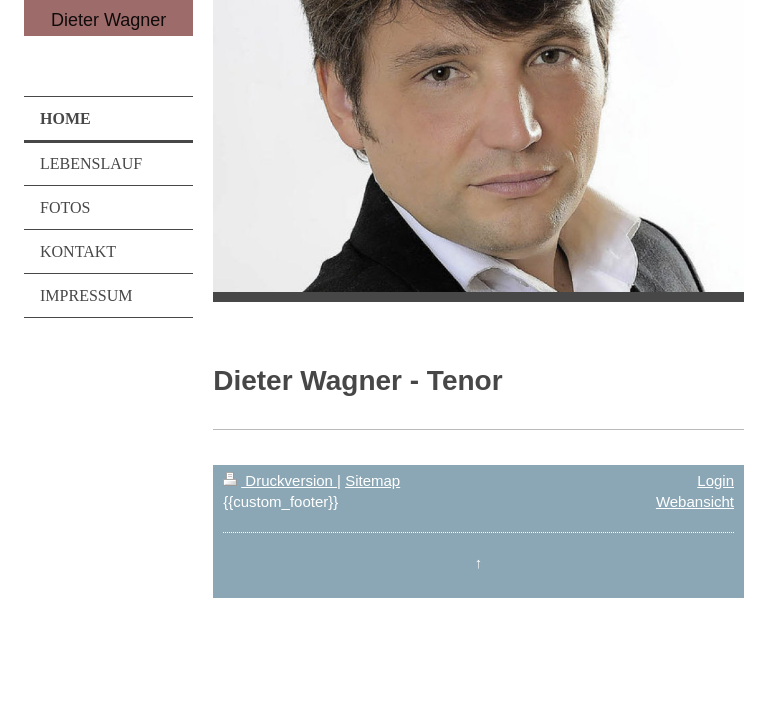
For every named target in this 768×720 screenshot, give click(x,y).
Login (715, 480)
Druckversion (280, 480)
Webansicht (695, 501)
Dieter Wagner (108, 20)
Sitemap (372, 480)
